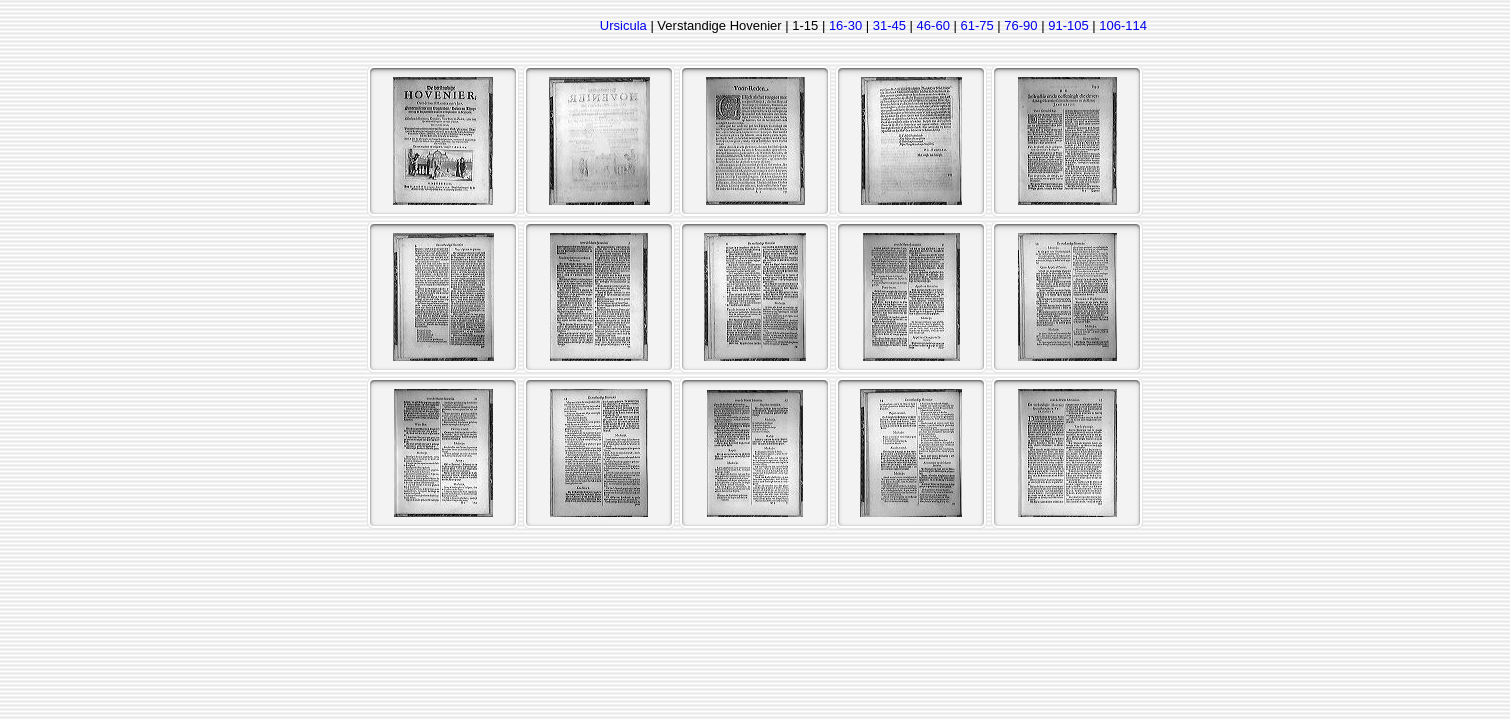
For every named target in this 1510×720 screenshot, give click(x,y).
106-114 (1123, 25)
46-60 (933, 25)
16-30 (845, 25)
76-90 (1020, 25)
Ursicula (623, 25)
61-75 (976, 25)
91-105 (1068, 25)
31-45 (889, 25)
